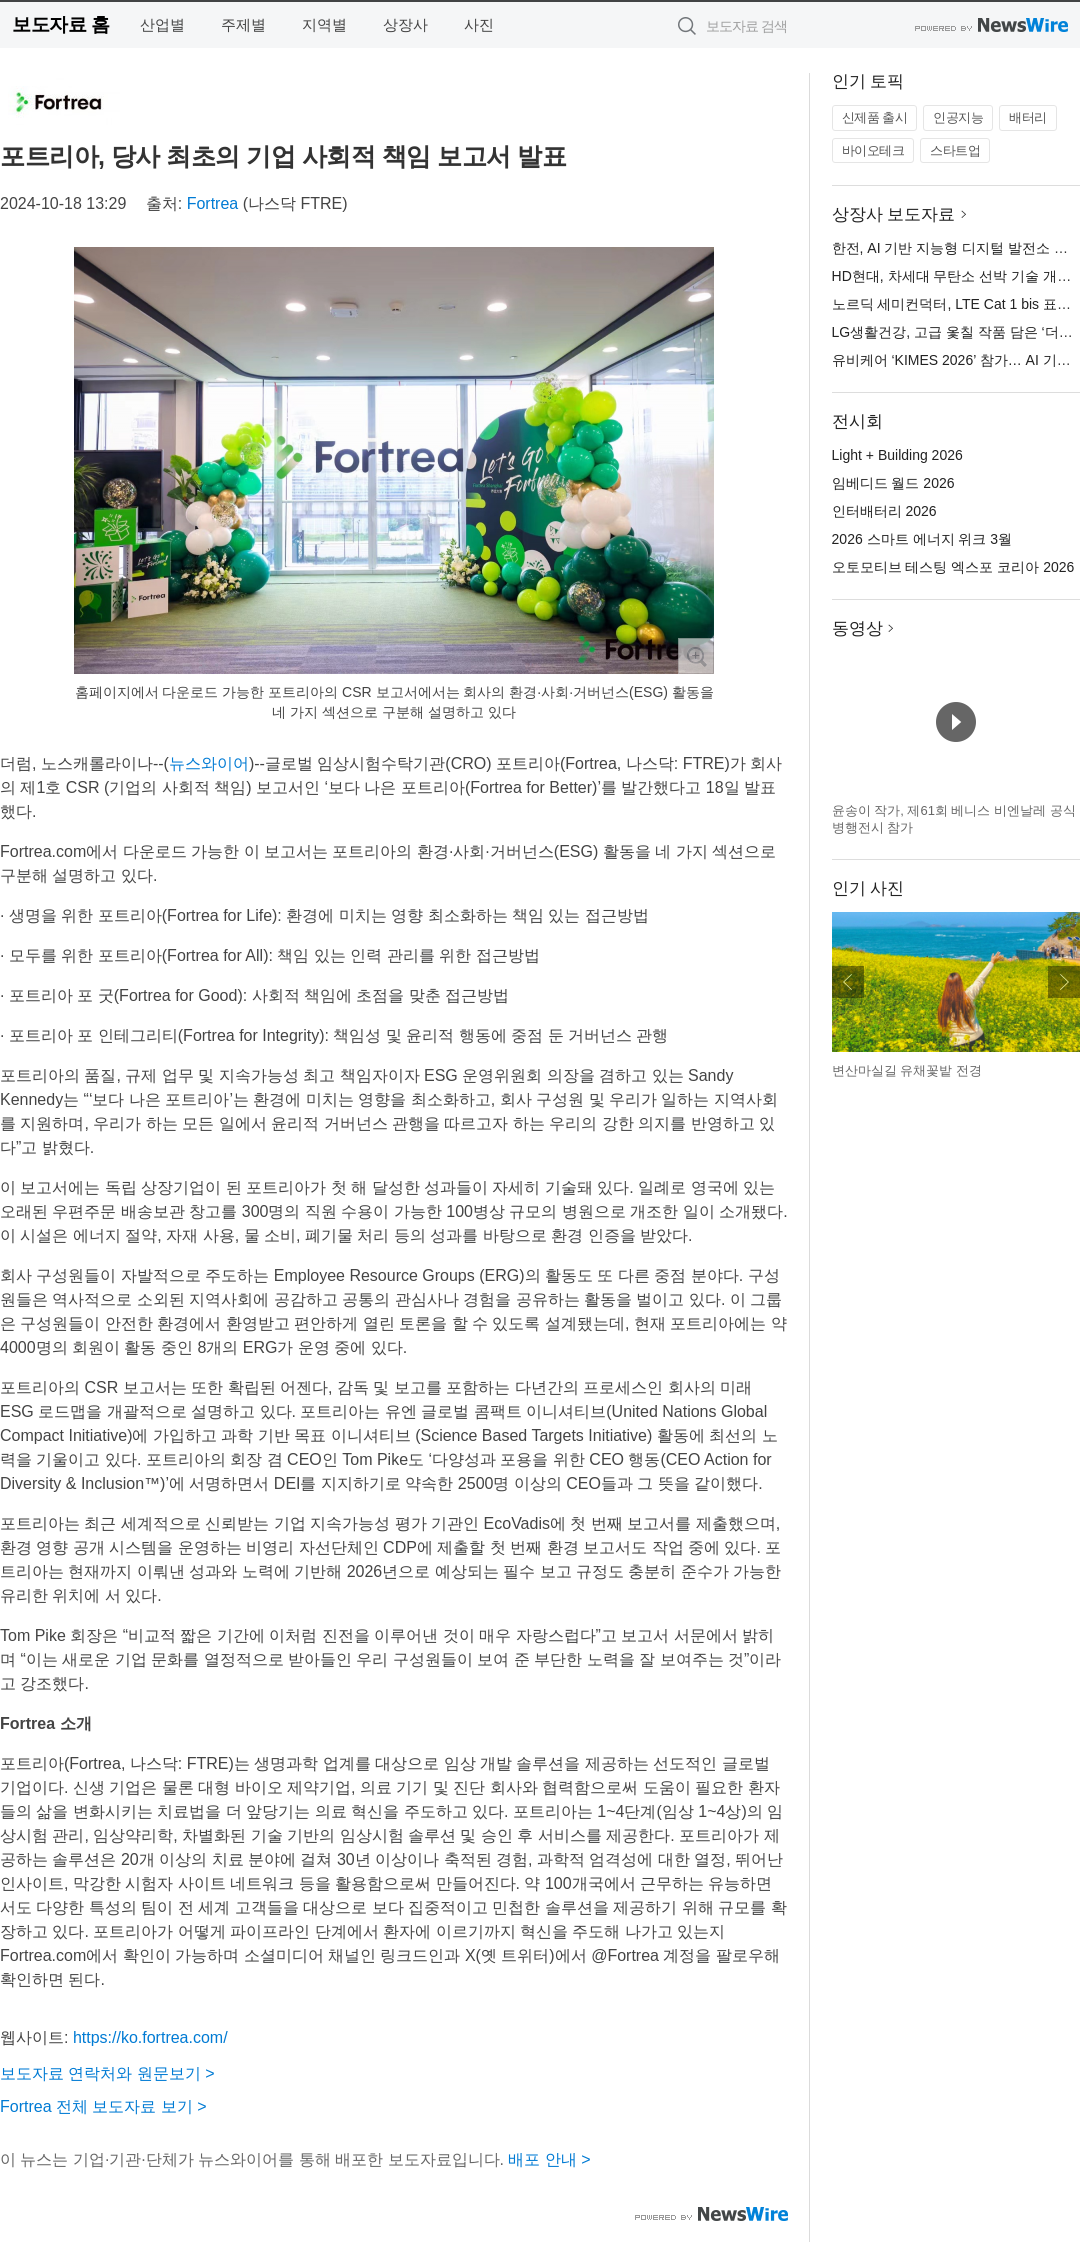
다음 (1064, 982)
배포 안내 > (549, 2159)
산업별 (162, 24)
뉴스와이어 (209, 763)
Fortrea (213, 203)
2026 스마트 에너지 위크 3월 (922, 539)
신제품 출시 (875, 117)
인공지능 (958, 117)
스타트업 (955, 150)
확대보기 (696, 656)
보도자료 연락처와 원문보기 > (107, 2073)
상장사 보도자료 (894, 214)
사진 (479, 24)
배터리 (1028, 117)
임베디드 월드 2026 (893, 483)
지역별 (324, 24)
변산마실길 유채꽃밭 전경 (907, 1070)
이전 (848, 982)
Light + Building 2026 (897, 455)
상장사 (405, 24)
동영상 (857, 628)
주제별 (243, 24)
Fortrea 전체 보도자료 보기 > (103, 2106)
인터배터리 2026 (884, 511)
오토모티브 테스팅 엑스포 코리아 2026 (953, 567)
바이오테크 (873, 150)
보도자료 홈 (60, 24)
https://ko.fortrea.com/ (150, 2037)
